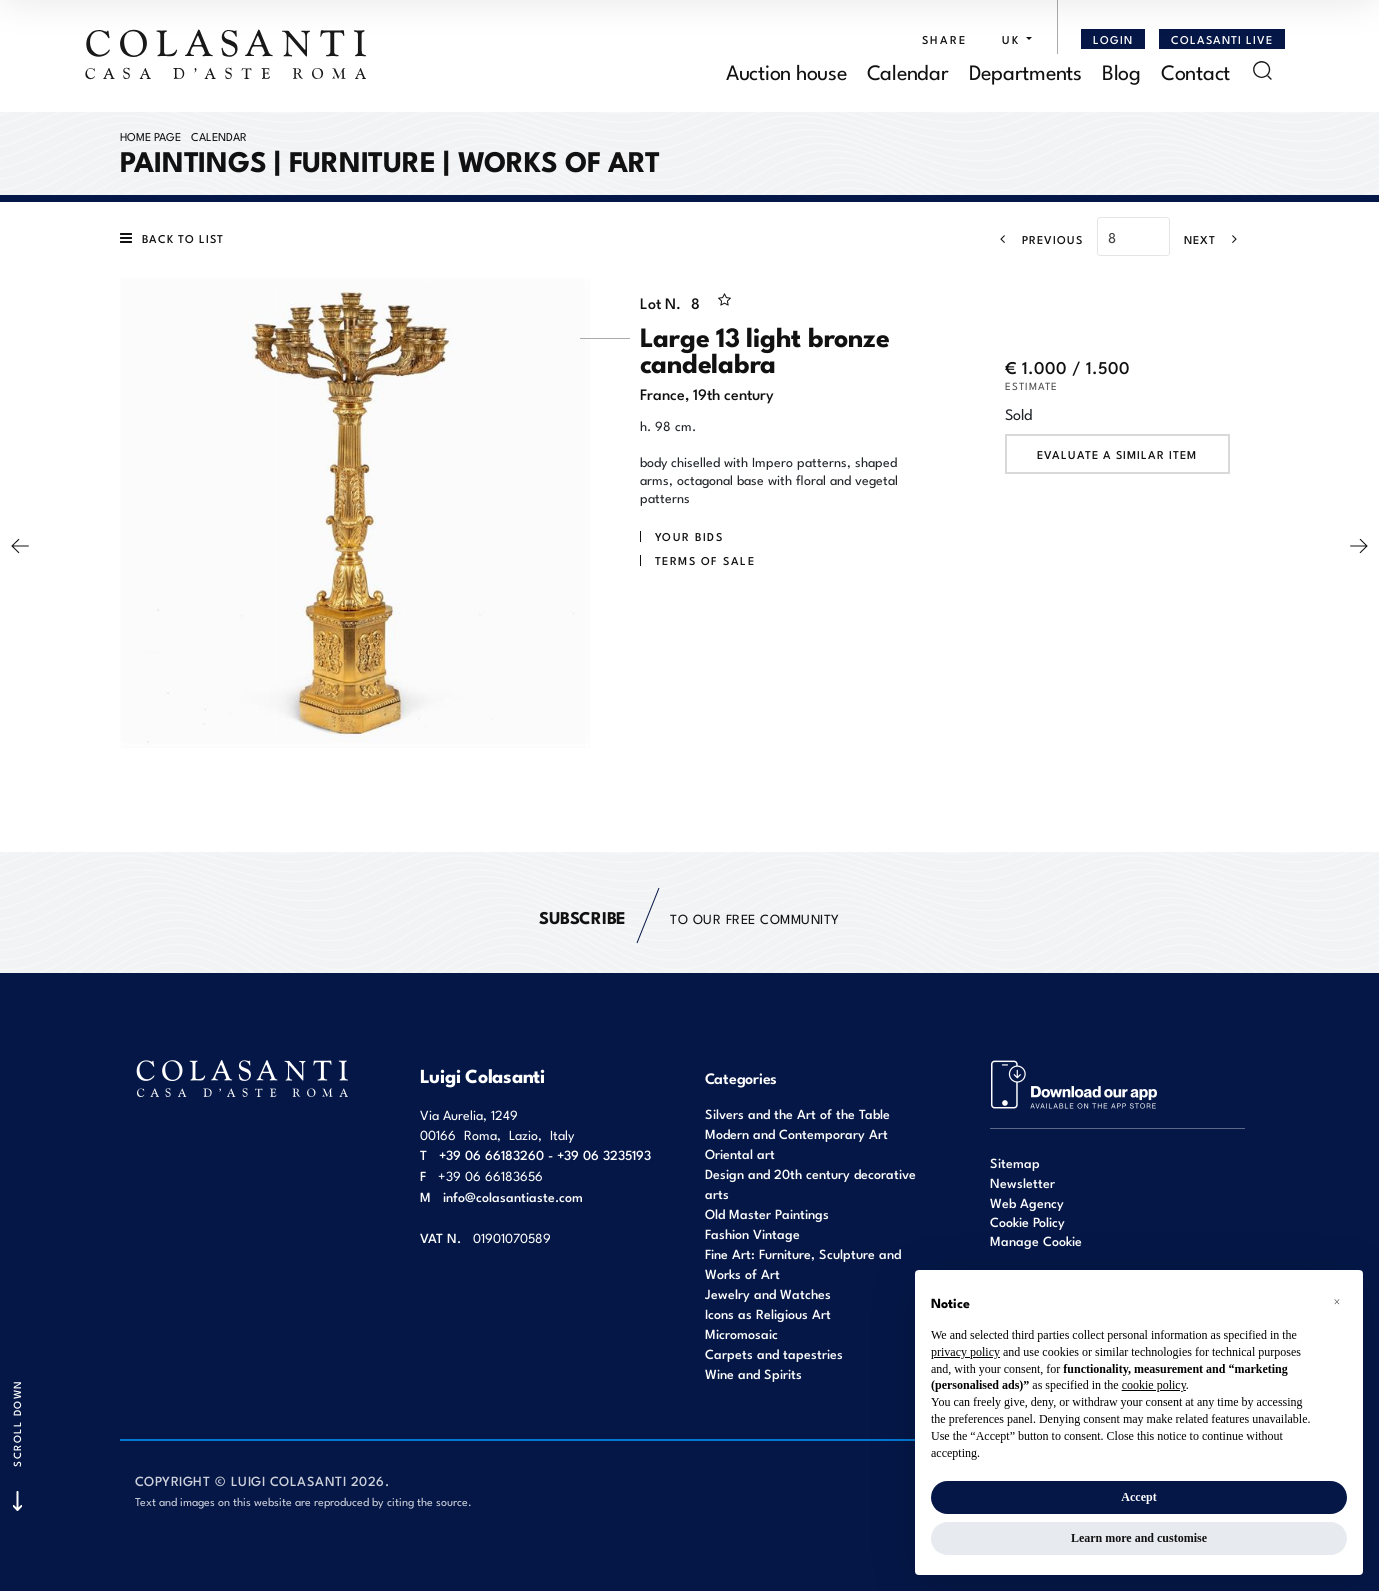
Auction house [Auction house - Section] (786, 70)
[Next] (1217, 239)
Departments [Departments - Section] (1025, 70)
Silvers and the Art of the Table (797, 1113)
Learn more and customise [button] (1139, 1538)
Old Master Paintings (767, 1213)
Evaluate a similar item (1117, 454)
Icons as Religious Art (768, 1313)
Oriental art (740, 1153)
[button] (1012, 39)
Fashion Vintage (752, 1233)
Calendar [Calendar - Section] (908, 70)
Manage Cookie (1036, 1240)
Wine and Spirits (753, 1373)
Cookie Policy (1027, 1222)
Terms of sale (705, 560)
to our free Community (689, 917)
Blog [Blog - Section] (1121, 70)
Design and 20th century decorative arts (810, 1183)
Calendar (219, 136)
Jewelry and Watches (768, 1293)
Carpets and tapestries (774, 1353)
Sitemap (1015, 1162)
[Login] (1113, 39)
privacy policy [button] (965, 1352)
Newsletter (1022, 1182)
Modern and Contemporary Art (796, 1133)
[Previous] (1035, 239)
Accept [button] (1138, 1497)
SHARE (944, 39)
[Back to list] (177, 238)
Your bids (689, 536)
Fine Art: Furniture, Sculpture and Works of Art (803, 1263)
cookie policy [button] (1154, 1385)
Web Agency (1027, 1202)
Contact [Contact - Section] (1195, 70)
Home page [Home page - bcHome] (150, 136)
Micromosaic (741, 1333)
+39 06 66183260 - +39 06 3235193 (545, 1154)
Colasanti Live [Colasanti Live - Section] (1222, 39)
